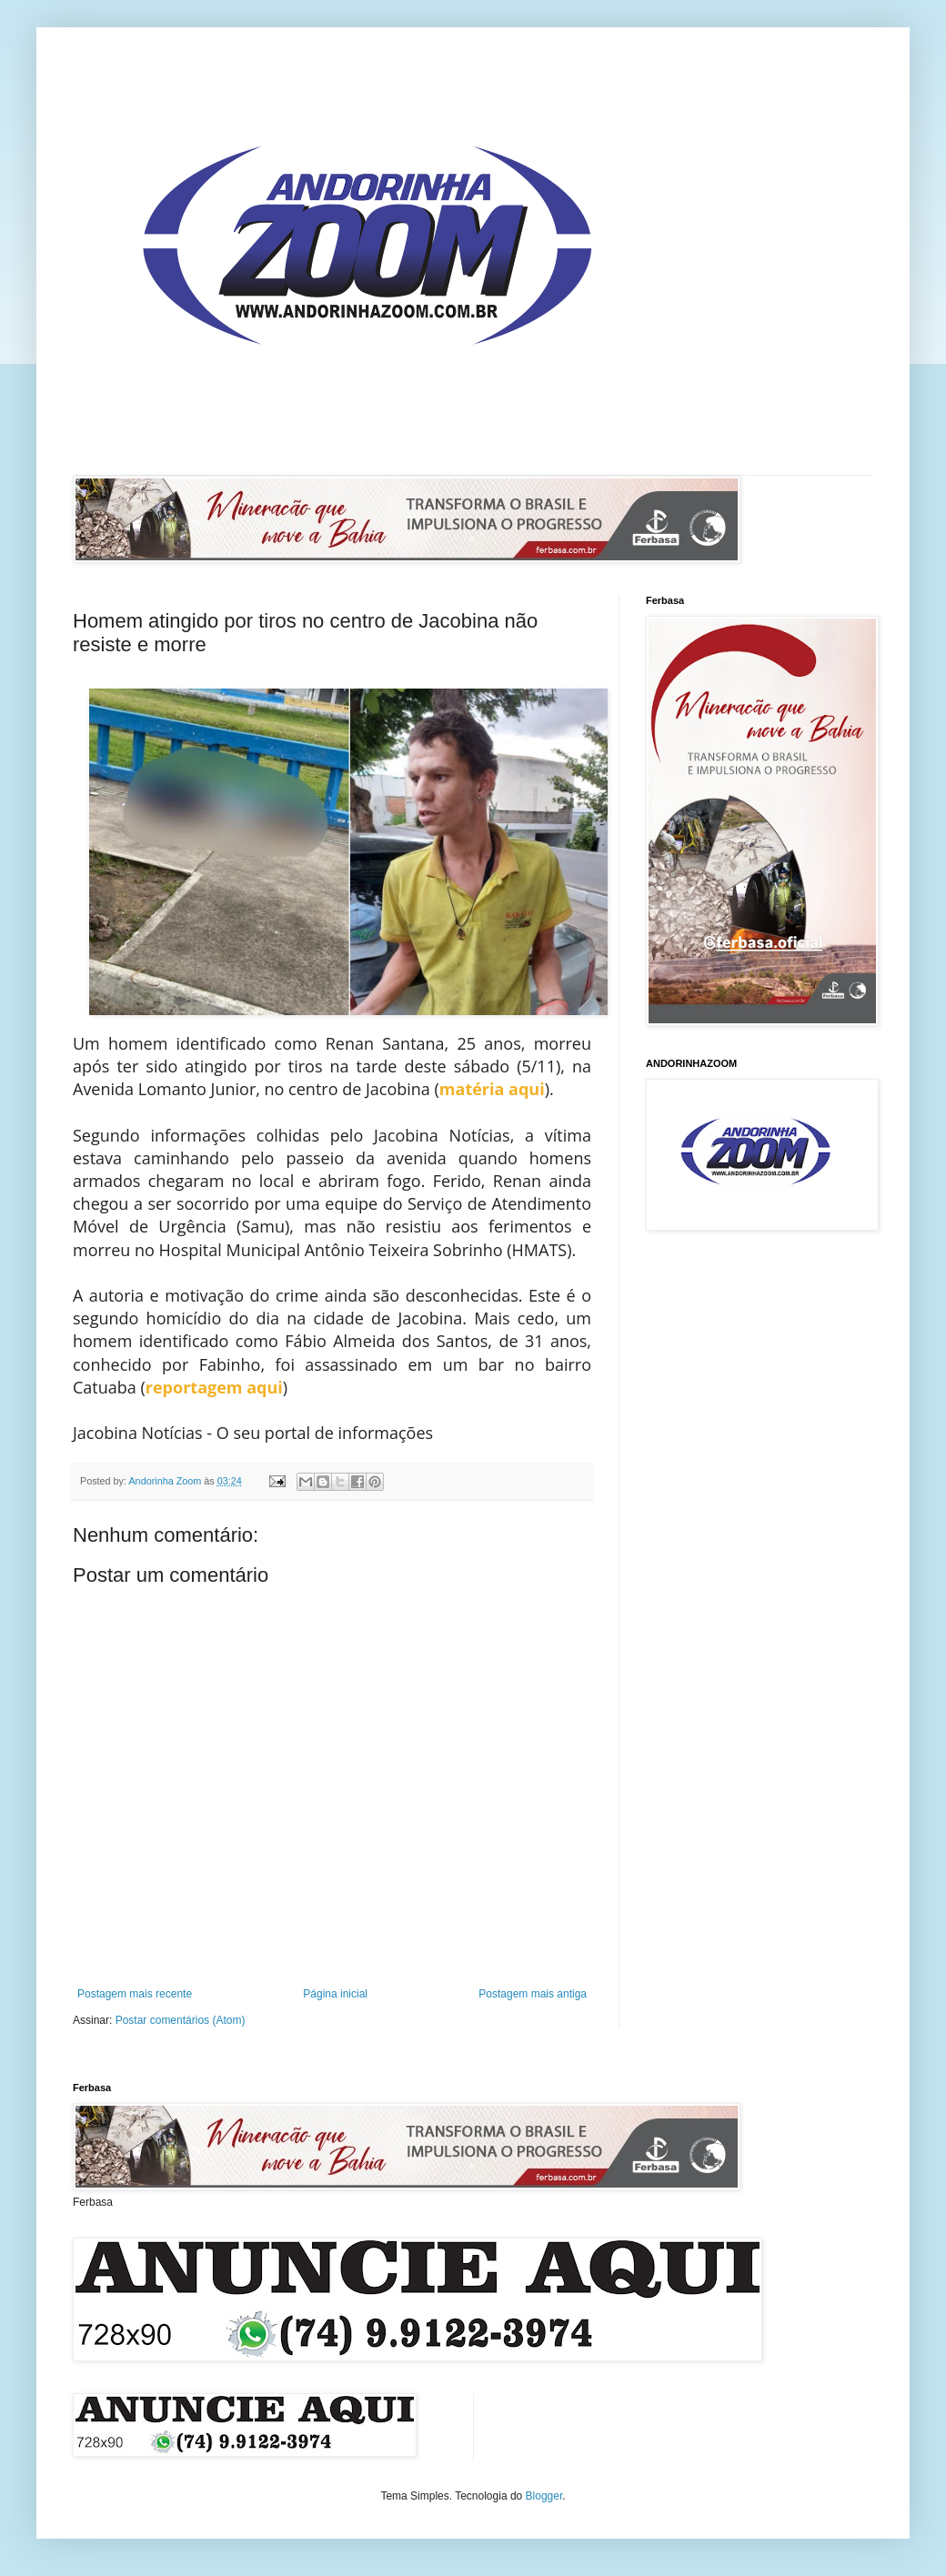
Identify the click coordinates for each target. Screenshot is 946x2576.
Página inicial (335, 1993)
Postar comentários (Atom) (181, 2020)
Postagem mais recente (134, 1993)
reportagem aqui (214, 1387)
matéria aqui (492, 1089)
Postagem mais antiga (532, 1993)
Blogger (544, 2496)
